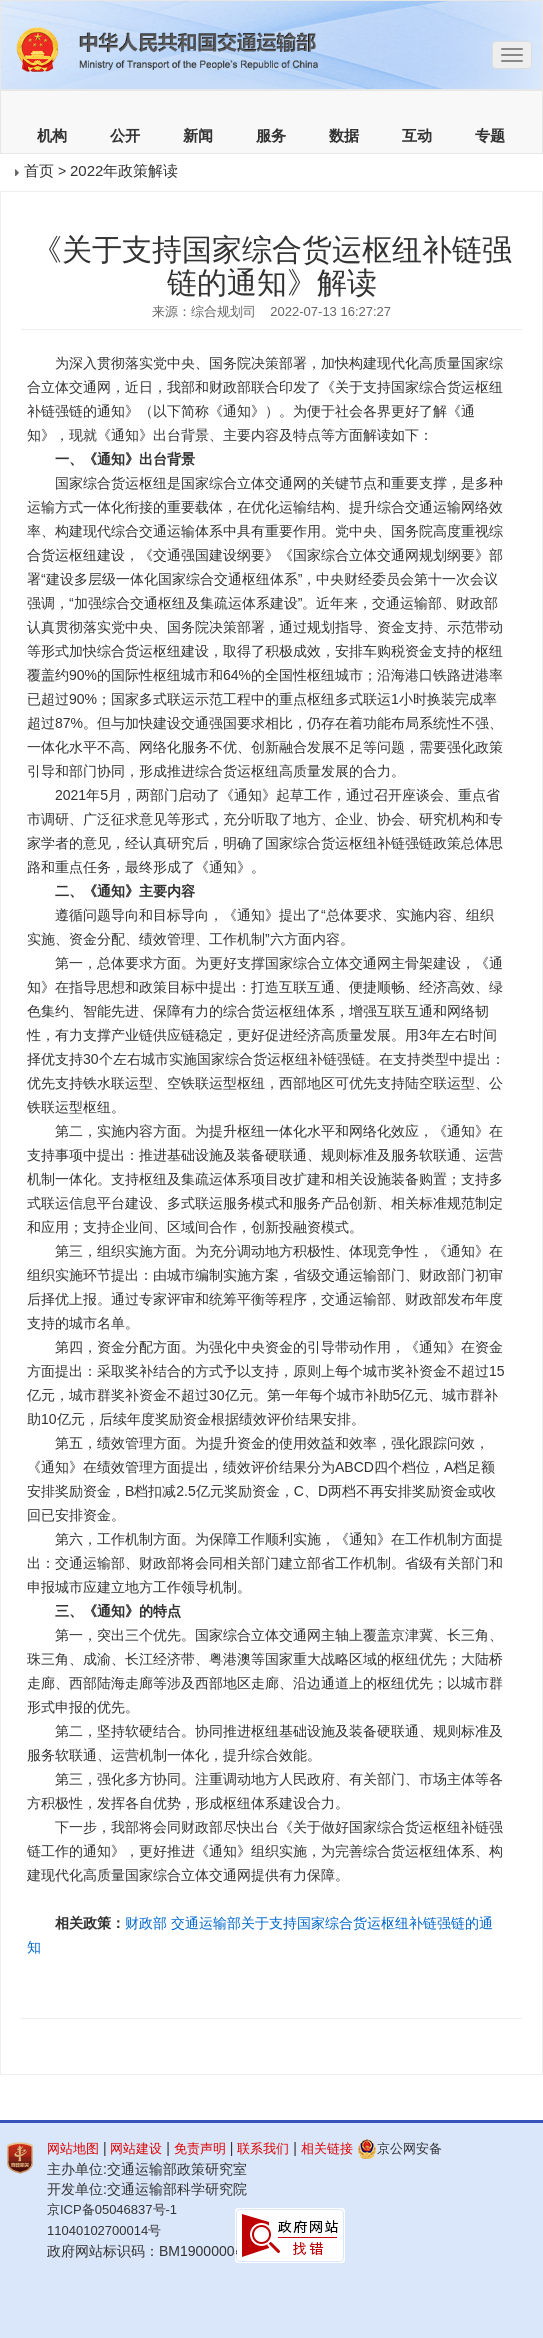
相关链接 (327, 2148)
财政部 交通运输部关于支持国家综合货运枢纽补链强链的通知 (260, 1935)
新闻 (198, 136)
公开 (125, 136)
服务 (271, 136)
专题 (490, 136)
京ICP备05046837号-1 (112, 2209)
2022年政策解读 (124, 170)
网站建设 (136, 2148)
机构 (52, 136)
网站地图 (73, 2148)
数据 (344, 136)
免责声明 (200, 2148)
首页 (39, 170)
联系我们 (263, 2148)
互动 (417, 136)
